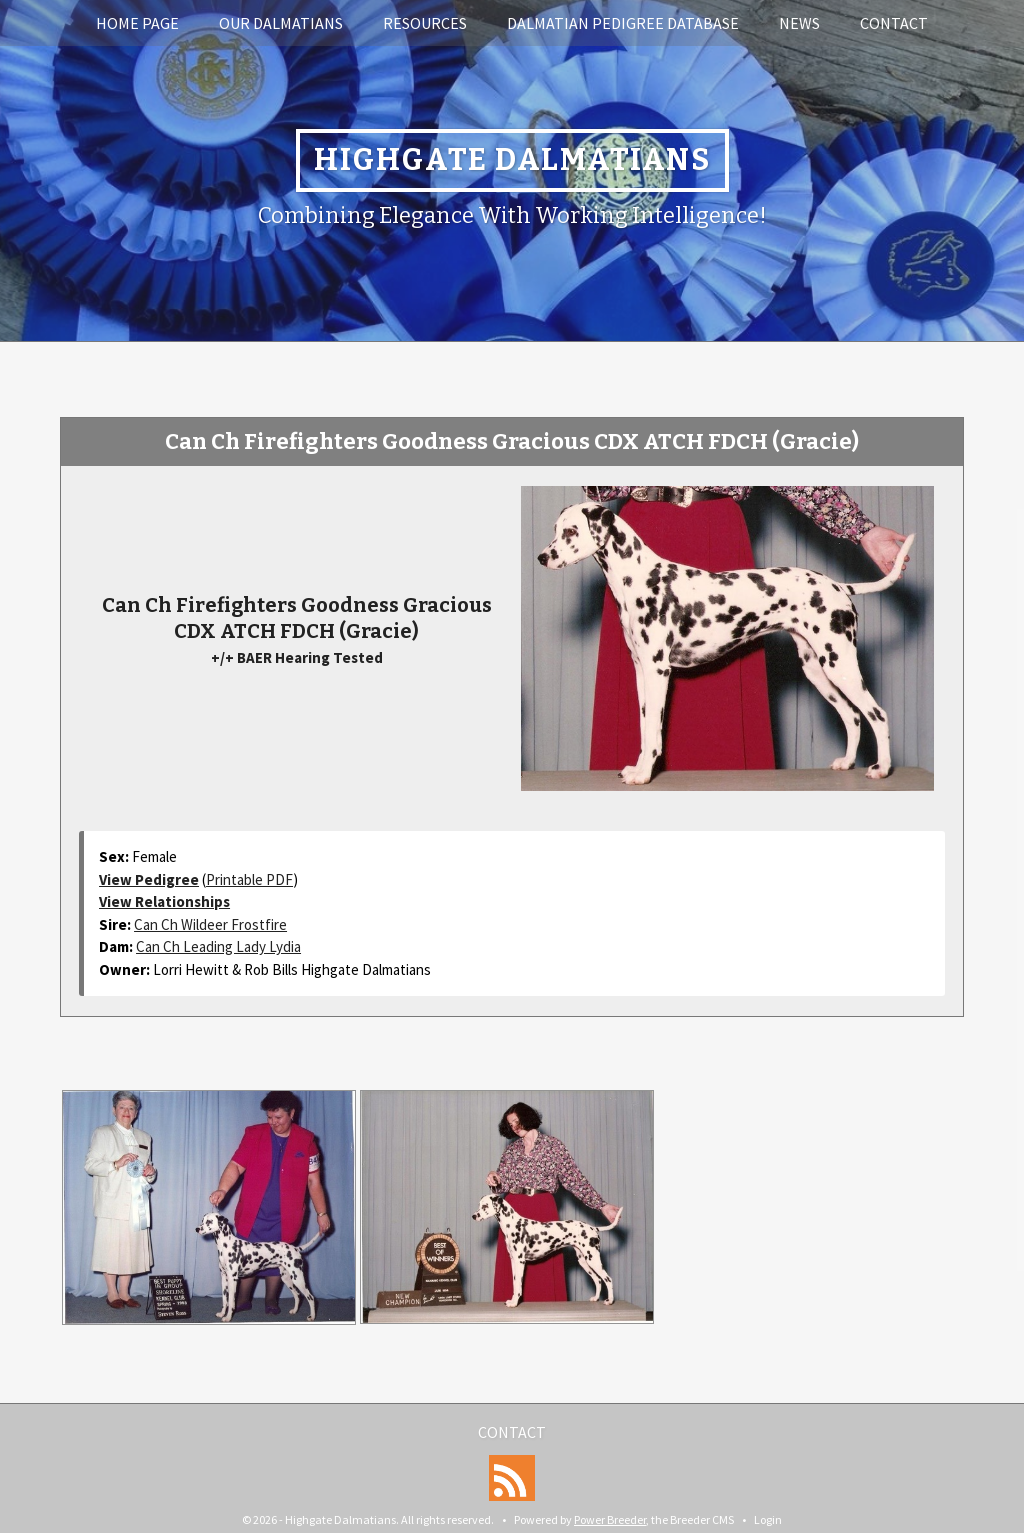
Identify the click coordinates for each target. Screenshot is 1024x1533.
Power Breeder (610, 1519)
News (799, 23)
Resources (425, 23)
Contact (894, 23)
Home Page (137, 23)
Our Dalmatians (281, 23)
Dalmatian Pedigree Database (623, 23)
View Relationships (164, 901)
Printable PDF (249, 879)
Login (768, 1519)
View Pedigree (149, 879)
